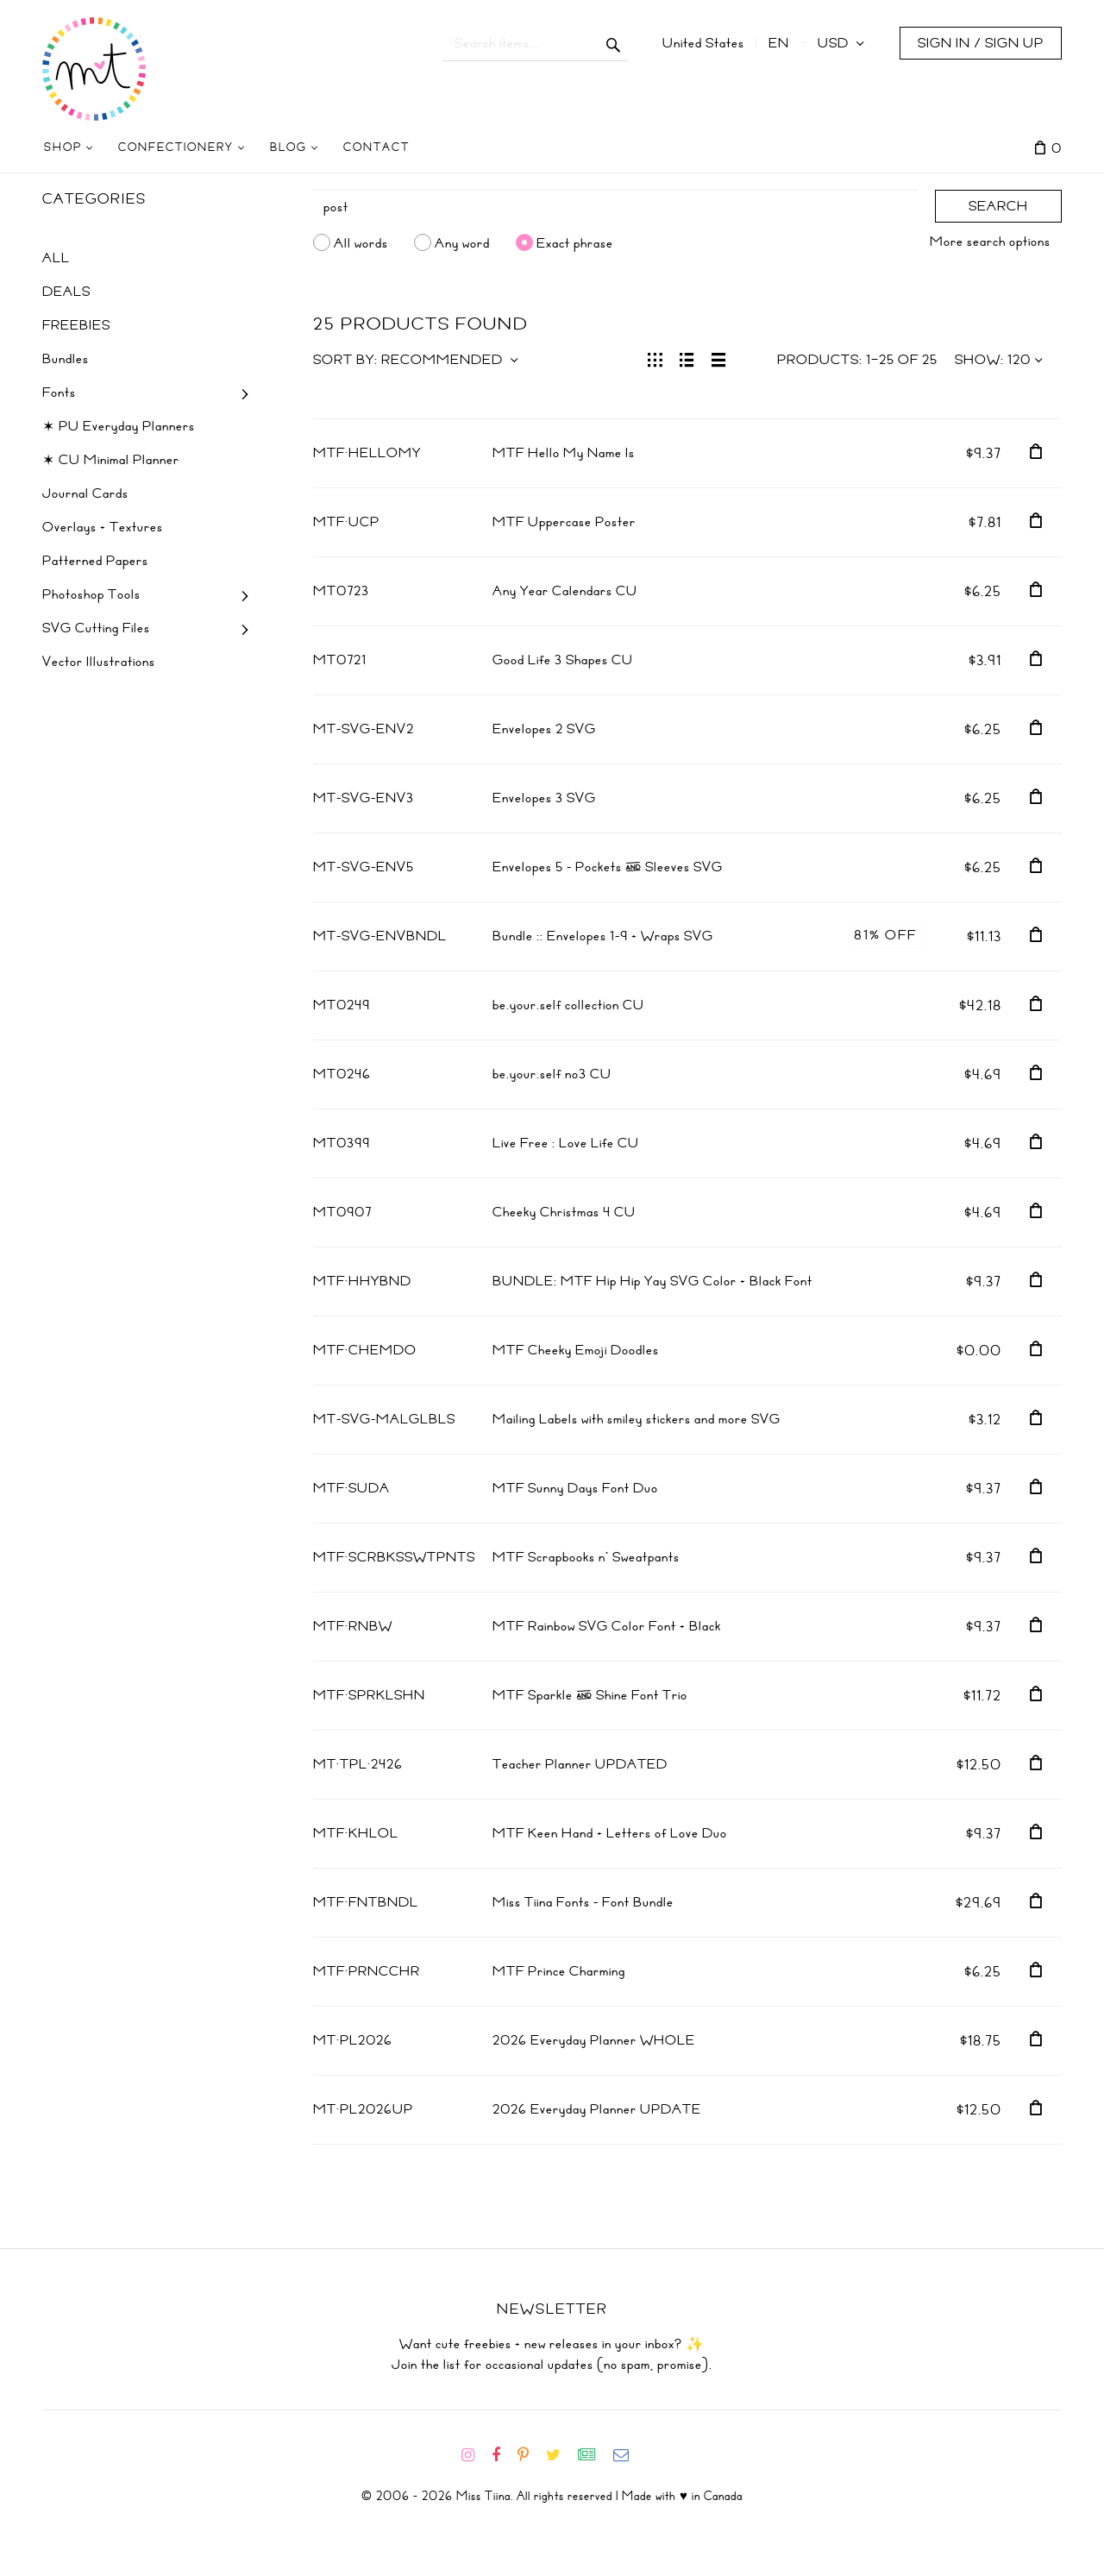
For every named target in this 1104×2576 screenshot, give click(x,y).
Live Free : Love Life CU (565, 1143)
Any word (462, 242)
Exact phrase (574, 242)
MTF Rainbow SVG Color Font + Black (606, 1626)
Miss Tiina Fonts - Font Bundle (583, 1902)
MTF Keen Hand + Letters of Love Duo (609, 1833)
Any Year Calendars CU (564, 591)
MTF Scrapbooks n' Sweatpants (586, 1557)
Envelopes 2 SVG (544, 729)
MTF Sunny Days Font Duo (575, 1488)
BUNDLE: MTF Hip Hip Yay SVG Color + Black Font (652, 1281)
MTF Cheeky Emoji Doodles (575, 1350)
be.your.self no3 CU (552, 1074)
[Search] (616, 207)
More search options (990, 241)
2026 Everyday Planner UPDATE (596, 2109)
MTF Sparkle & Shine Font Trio (589, 1695)
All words (361, 242)
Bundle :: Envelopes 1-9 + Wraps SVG (602, 936)
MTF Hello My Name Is (563, 453)
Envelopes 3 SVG (544, 798)
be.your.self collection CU (568, 1005)
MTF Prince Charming (558, 1971)
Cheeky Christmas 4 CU (564, 1212)
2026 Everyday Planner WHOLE (593, 2040)
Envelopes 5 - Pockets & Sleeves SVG (607, 867)
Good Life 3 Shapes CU (562, 660)
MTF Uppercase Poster (564, 522)
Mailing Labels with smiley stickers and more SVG (636, 1419)
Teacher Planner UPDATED (580, 1764)
